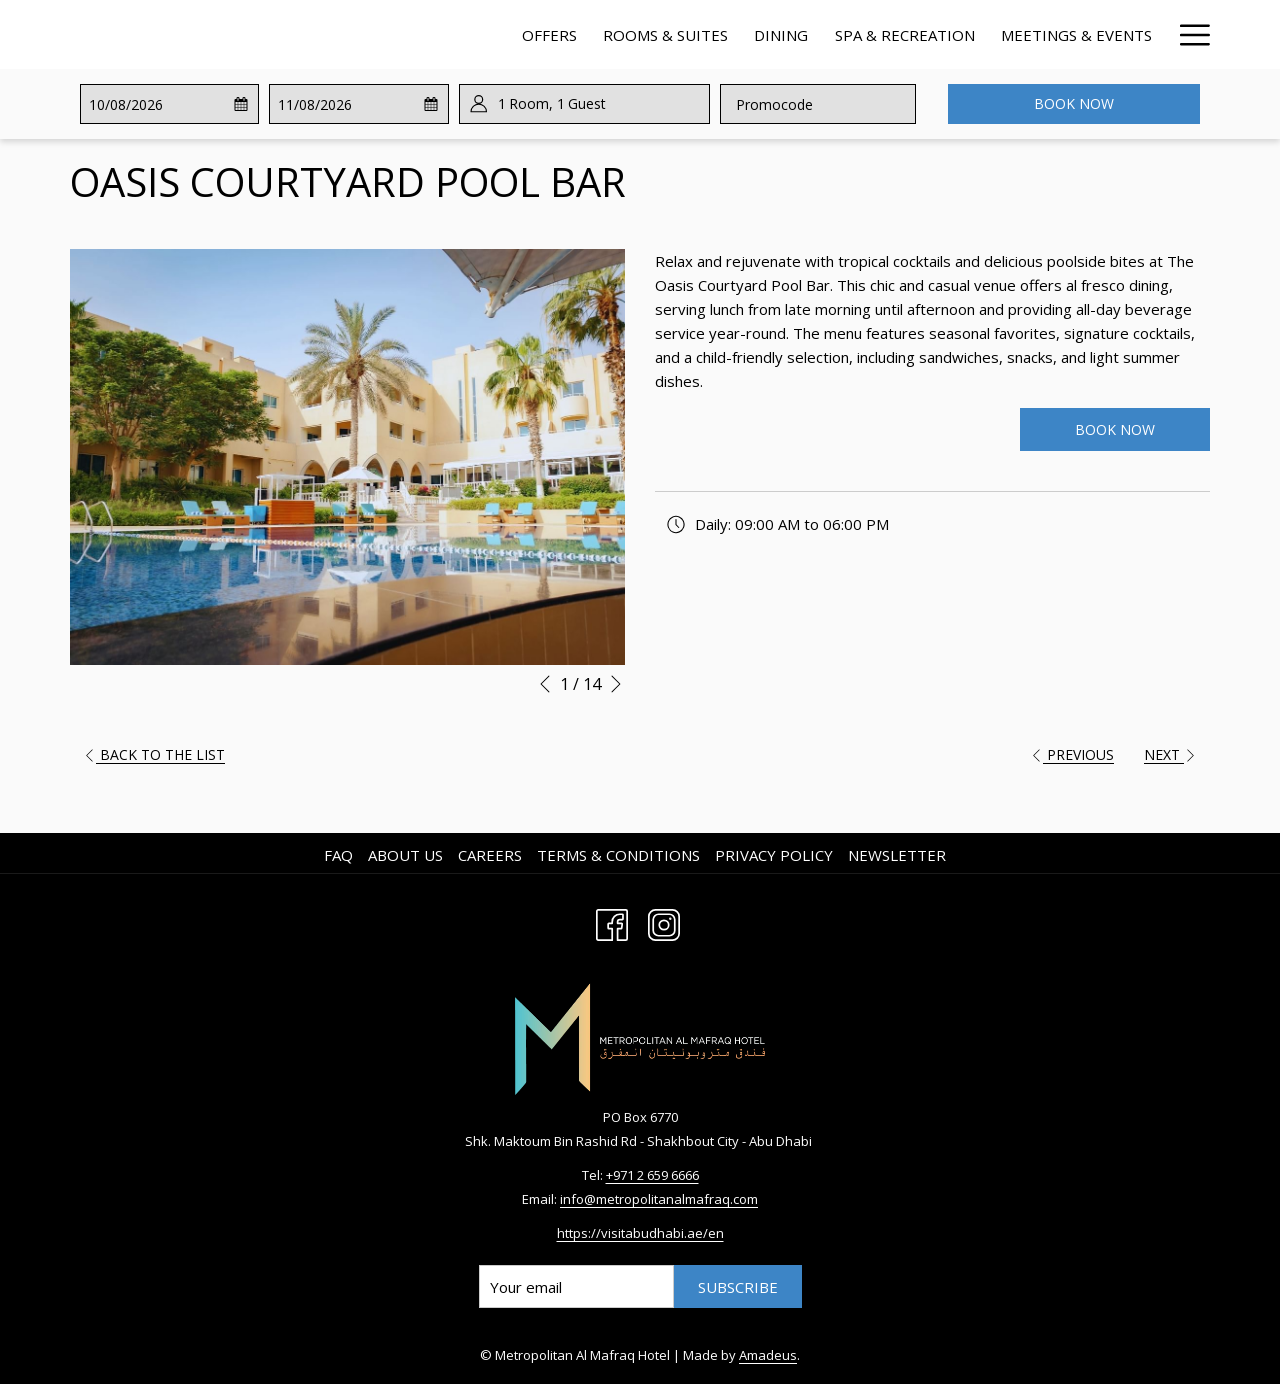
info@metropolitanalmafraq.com (659, 1199)
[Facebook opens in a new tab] (612, 922)
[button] (167, 104)
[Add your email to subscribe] (576, 1286)
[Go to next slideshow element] (616, 684)
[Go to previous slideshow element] (545, 684)
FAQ (338, 855)
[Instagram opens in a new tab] (664, 922)
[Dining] (590, 34)
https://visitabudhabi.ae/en (640, 1233)
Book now (1074, 103)
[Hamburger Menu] (1187, 34)
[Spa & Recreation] (713, 34)
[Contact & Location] (1069, 34)
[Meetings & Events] (885, 34)
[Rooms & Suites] (474, 34)
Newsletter (897, 855)
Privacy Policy (774, 855)
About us (405, 855)
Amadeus (768, 1355)
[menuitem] (341, 855)
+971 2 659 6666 (652, 1175)
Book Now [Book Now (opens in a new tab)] (1115, 429)
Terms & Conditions (618, 855)
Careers (490, 855)
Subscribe (738, 1287)
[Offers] (358, 34)
